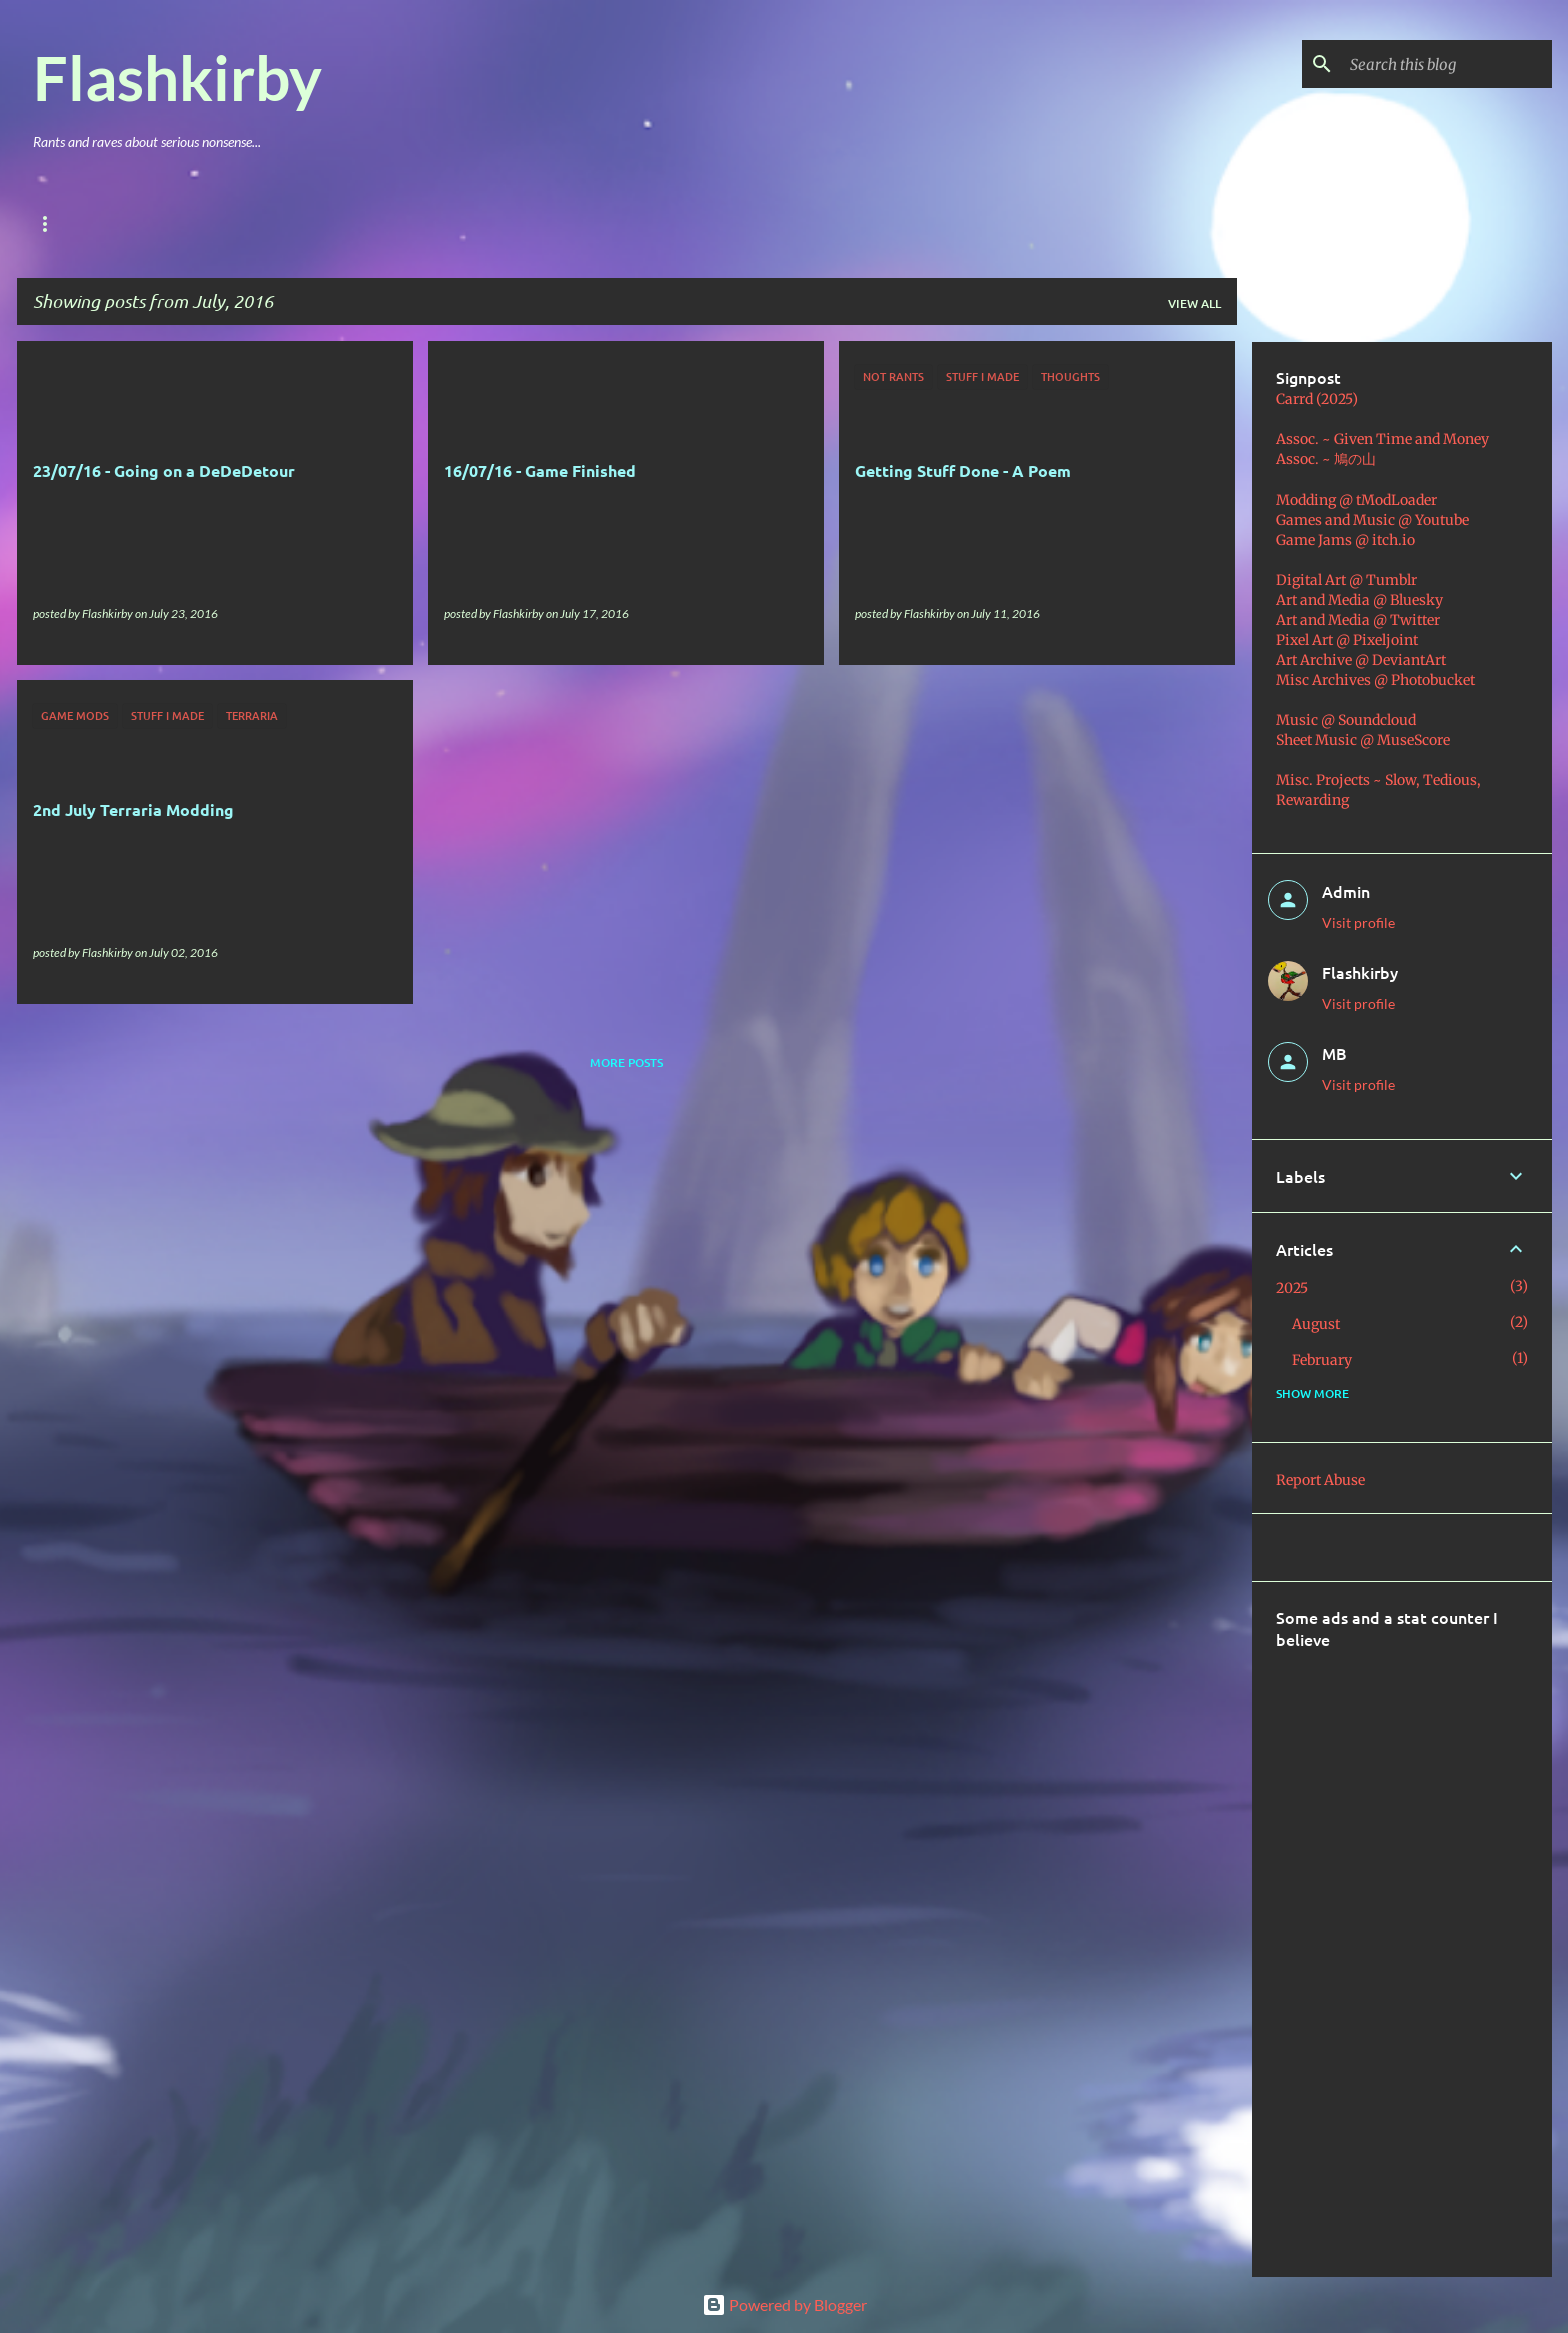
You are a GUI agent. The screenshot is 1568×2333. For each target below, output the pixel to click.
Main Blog (67, 223)
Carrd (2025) (1317, 399)
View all (1194, 303)
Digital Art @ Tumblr (1346, 580)
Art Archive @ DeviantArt (1361, 660)
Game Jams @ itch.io (1345, 540)
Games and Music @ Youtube (1372, 520)
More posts (626, 1062)
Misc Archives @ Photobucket (1375, 680)
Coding (454, 223)
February (1322, 1360)
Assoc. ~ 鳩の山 (1326, 459)
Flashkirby (177, 77)
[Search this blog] (1447, 64)
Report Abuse (1320, 1480)
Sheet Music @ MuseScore (1363, 740)
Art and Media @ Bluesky (1359, 600)
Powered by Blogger (784, 2304)
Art (292, 223)
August (1316, 1324)
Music (367, 223)
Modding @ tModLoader (1356, 500)
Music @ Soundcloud (1346, 720)
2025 (1292, 1288)
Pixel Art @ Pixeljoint (1347, 640)
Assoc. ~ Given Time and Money (1382, 439)
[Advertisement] (1422, 1950)
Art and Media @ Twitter (1358, 620)
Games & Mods (190, 223)
